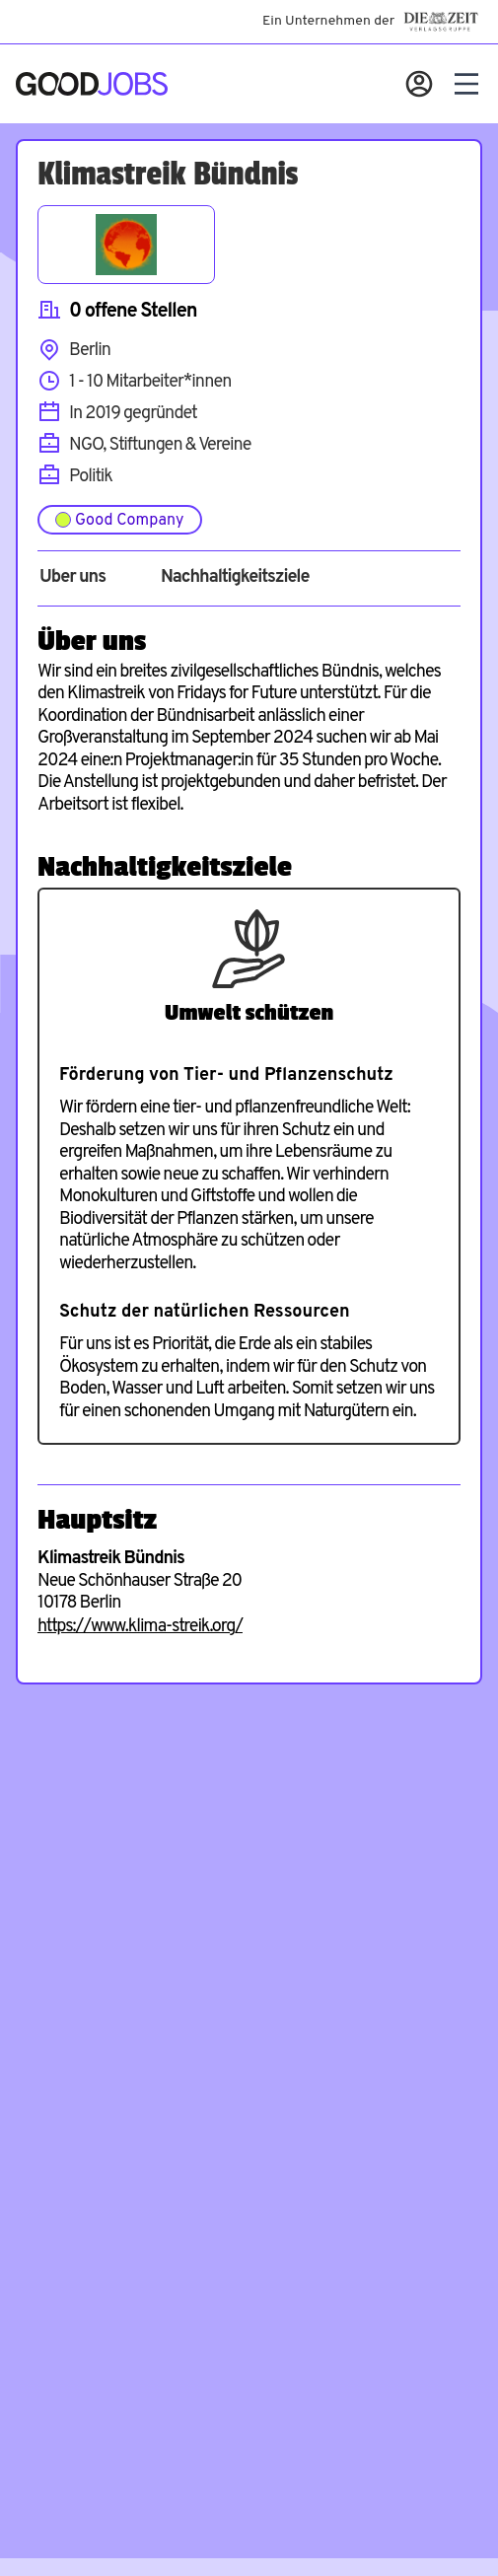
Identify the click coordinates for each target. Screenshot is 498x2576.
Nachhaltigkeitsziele (235, 578)
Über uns (72, 578)
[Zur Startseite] (92, 84)
